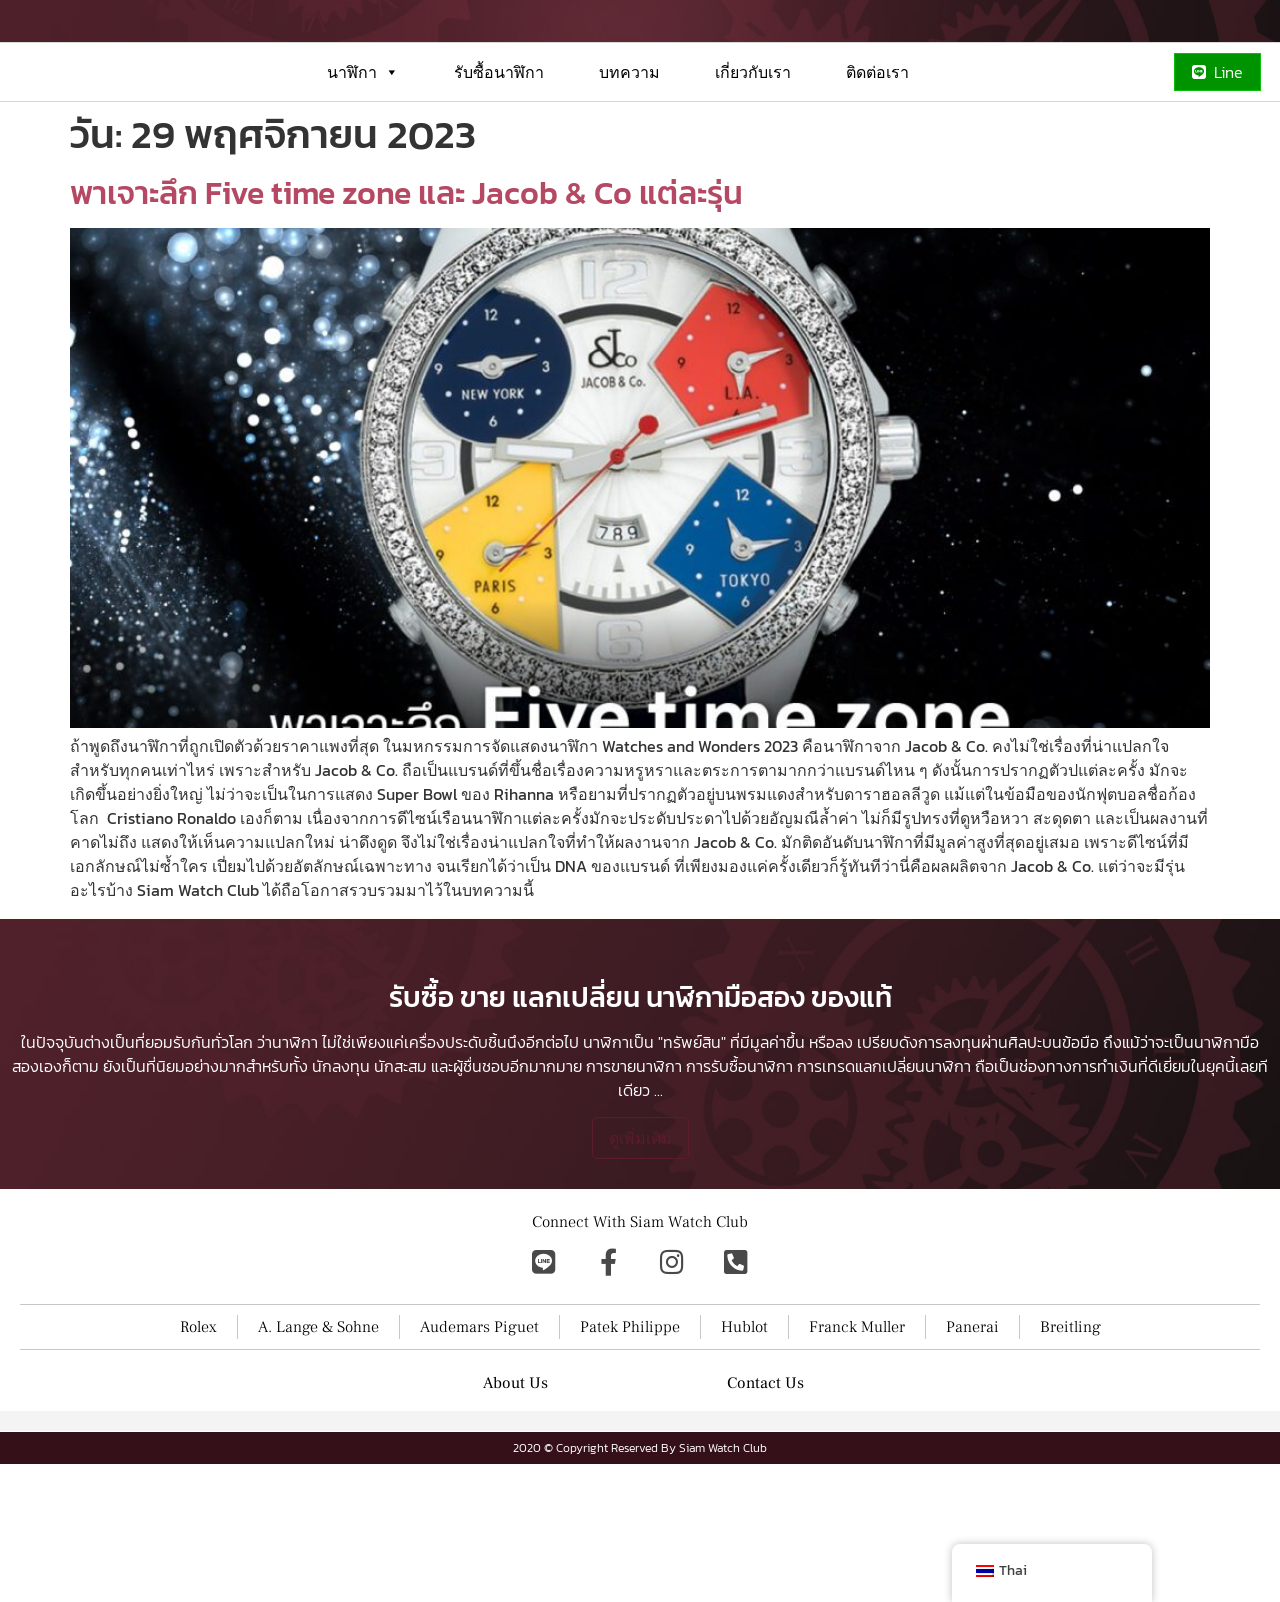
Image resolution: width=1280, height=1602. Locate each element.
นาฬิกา (363, 144)
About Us (515, 1521)
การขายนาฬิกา (634, 1204)
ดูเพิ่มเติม (640, 1276)
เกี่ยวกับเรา (753, 144)
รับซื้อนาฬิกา (499, 144)
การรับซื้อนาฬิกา (739, 1204)
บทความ (629, 144)
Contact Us (765, 1521)
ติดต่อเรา (877, 144)
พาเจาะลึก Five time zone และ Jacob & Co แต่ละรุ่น (406, 265)
